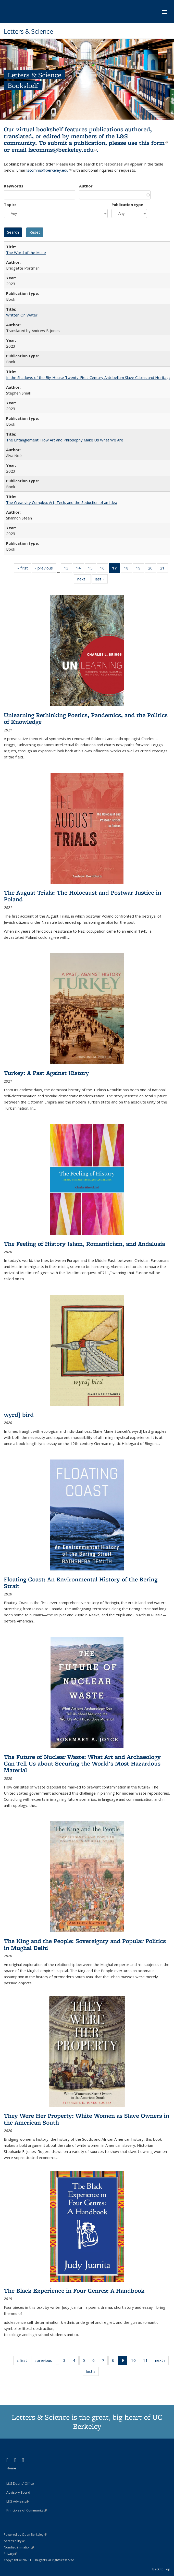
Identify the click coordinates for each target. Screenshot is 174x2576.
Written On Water (22, 315)
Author (86, 185)
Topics (10, 204)
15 (92, 569)
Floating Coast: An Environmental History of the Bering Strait (80, 1582)
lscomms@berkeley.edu (62, 150)
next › (84, 580)
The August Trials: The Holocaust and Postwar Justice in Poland (82, 896)
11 (147, 2361)
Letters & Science (28, 31)
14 (80, 569)
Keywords (13, 185)
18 (128, 569)
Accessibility (14, 2541)
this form (153, 143)
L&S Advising (17, 2501)
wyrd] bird (19, 1414)
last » (101, 580)
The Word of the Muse (26, 252)
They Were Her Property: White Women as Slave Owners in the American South (86, 2119)
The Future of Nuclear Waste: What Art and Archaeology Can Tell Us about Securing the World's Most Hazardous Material (82, 1763)
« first (24, 569)
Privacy (10, 2554)
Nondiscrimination (19, 2547)
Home (11, 2468)
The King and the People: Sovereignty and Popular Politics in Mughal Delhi (85, 1944)
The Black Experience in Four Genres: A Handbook (74, 2290)
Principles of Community (26, 2510)
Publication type (127, 204)
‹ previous (45, 569)
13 (68, 569)
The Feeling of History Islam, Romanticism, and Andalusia (84, 1244)
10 (135, 2361)
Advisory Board (18, 2492)
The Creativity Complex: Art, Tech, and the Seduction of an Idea (61, 502)
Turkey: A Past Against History (46, 1073)
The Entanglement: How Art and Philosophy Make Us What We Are (64, 439)
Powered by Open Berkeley (25, 2534)
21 (164, 569)
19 (140, 569)
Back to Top (161, 2569)
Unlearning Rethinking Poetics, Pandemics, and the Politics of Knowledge (86, 718)
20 (152, 569)
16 (104, 569)
